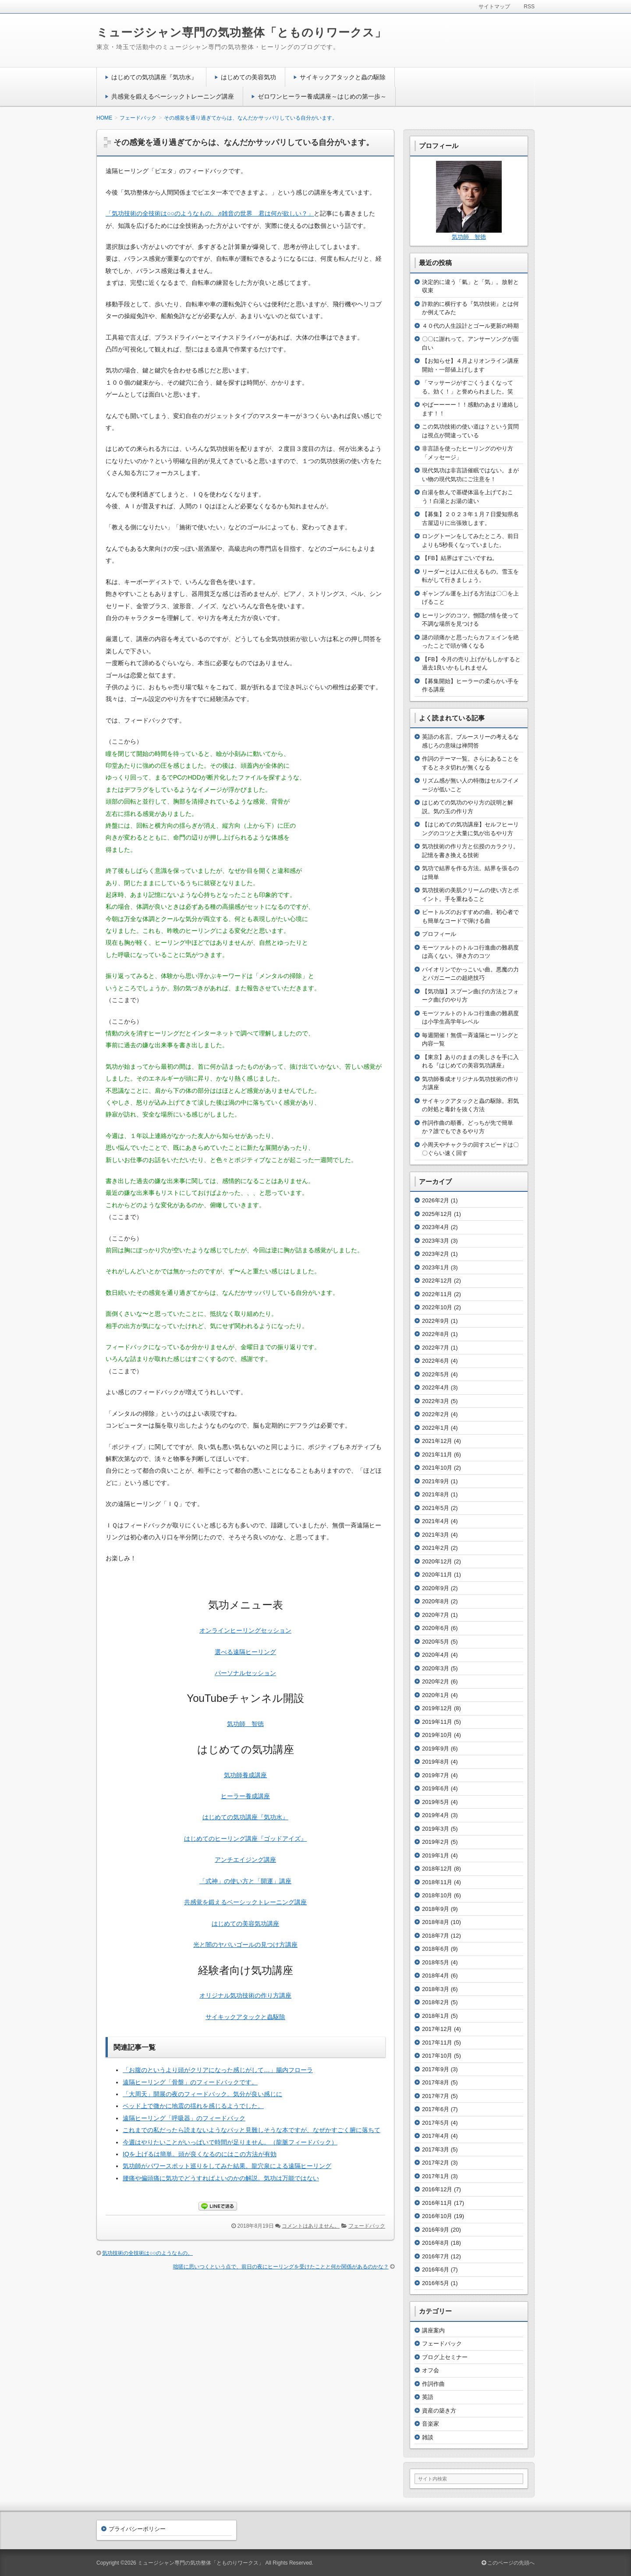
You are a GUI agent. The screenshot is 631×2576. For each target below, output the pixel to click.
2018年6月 (435, 1948)
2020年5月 (435, 1641)
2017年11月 (437, 2042)
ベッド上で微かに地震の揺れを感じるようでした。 (193, 2105)
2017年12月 (437, 2029)
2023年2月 (435, 1254)
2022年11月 (437, 1294)
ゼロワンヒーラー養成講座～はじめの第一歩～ (322, 96)
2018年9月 (435, 1909)
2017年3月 (435, 2149)
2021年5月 (435, 1508)
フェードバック (366, 2226)
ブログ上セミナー (445, 2357)
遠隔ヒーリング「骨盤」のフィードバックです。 (190, 2082)
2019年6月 (435, 1788)
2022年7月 (435, 1347)
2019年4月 (435, 1815)
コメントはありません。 (311, 2226)
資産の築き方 (439, 2410)
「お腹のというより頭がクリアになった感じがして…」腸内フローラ (218, 2069)
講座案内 (433, 2330)
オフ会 (430, 2370)
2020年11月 (437, 1574)
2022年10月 (437, 1307)
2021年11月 (437, 1454)
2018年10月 (437, 1895)
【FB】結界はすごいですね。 (460, 558)
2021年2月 (435, 1548)
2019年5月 (435, 1802)
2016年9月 (435, 2229)
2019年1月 (435, 1855)
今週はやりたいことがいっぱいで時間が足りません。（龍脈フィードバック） (230, 2142)
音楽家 (430, 2423)
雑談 (427, 2437)
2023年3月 (435, 1240)
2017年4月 (435, 2136)
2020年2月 (435, 1681)
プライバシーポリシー (137, 2529)
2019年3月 (435, 1828)
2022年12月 (437, 1280)
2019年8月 (435, 1761)
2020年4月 (435, 1654)
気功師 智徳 (245, 1723)
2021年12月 (437, 1441)
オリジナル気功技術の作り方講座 (245, 1995)
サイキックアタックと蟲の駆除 (343, 77)
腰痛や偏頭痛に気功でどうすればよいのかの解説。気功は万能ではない (221, 2178)
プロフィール (439, 934)
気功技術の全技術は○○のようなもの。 (147, 2253)
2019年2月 (435, 1842)
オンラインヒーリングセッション (245, 1630)
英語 (427, 2397)
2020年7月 (435, 1615)
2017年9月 (435, 2069)
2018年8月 (435, 1922)
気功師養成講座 (245, 1775)
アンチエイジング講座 (245, 1859)
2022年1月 (435, 1427)
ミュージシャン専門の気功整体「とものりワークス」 (241, 32)
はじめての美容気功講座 (245, 1923)
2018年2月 (435, 2002)
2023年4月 (435, 1227)
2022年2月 (435, 1414)
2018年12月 (437, 1868)
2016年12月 (437, 2189)
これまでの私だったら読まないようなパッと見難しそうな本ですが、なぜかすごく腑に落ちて (251, 2129)
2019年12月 (437, 1708)
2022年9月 (435, 1321)
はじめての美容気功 (248, 77)
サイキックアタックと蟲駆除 (245, 2016)
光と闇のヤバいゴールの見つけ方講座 (245, 1944)
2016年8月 (435, 2242)
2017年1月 (435, 2176)
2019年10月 (437, 1735)
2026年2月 (435, 1200)
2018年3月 (435, 1989)
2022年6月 (435, 1360)
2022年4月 (435, 1387)
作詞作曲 (433, 2384)
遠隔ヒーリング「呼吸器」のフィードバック (184, 2118)
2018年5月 (435, 1962)
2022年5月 (435, 1374)
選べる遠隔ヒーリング (245, 1651)
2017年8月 (435, 2082)
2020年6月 (435, 1628)
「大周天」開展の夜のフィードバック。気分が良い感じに (202, 2094)
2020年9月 (435, 1588)
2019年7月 (435, 1775)
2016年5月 (435, 2283)
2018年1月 (435, 2016)
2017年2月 (435, 2162)
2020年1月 (435, 1695)
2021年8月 (435, 1494)
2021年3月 (435, 1534)
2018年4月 (435, 1975)
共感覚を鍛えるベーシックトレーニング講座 (172, 96)
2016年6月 (435, 2269)
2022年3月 (435, 1401)
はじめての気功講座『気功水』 (154, 77)
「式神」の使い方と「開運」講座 (245, 1881)
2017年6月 (435, 2109)
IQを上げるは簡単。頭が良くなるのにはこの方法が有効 (200, 2154)
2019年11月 (437, 1722)
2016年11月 (437, 2203)
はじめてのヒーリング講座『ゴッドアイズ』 (245, 1838)
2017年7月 (435, 2096)
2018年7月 (435, 1935)
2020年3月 (435, 1668)
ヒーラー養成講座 (245, 1796)
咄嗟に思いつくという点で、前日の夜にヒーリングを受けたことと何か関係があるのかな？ (281, 2267)
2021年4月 (435, 1521)
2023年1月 (435, 1267)
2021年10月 (437, 1467)
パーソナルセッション (245, 1672)
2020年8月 (435, 1601)
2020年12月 (437, 1561)
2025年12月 (437, 1214)
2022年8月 (435, 1334)
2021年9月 (435, 1481)
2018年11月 (437, 1882)
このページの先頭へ (508, 2563)
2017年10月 (437, 2055)
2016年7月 (435, 2256)
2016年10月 (437, 2216)
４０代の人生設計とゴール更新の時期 (470, 325)
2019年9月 (435, 1748)
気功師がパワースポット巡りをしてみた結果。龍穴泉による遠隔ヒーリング (227, 2165)
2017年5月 (435, 2122)
